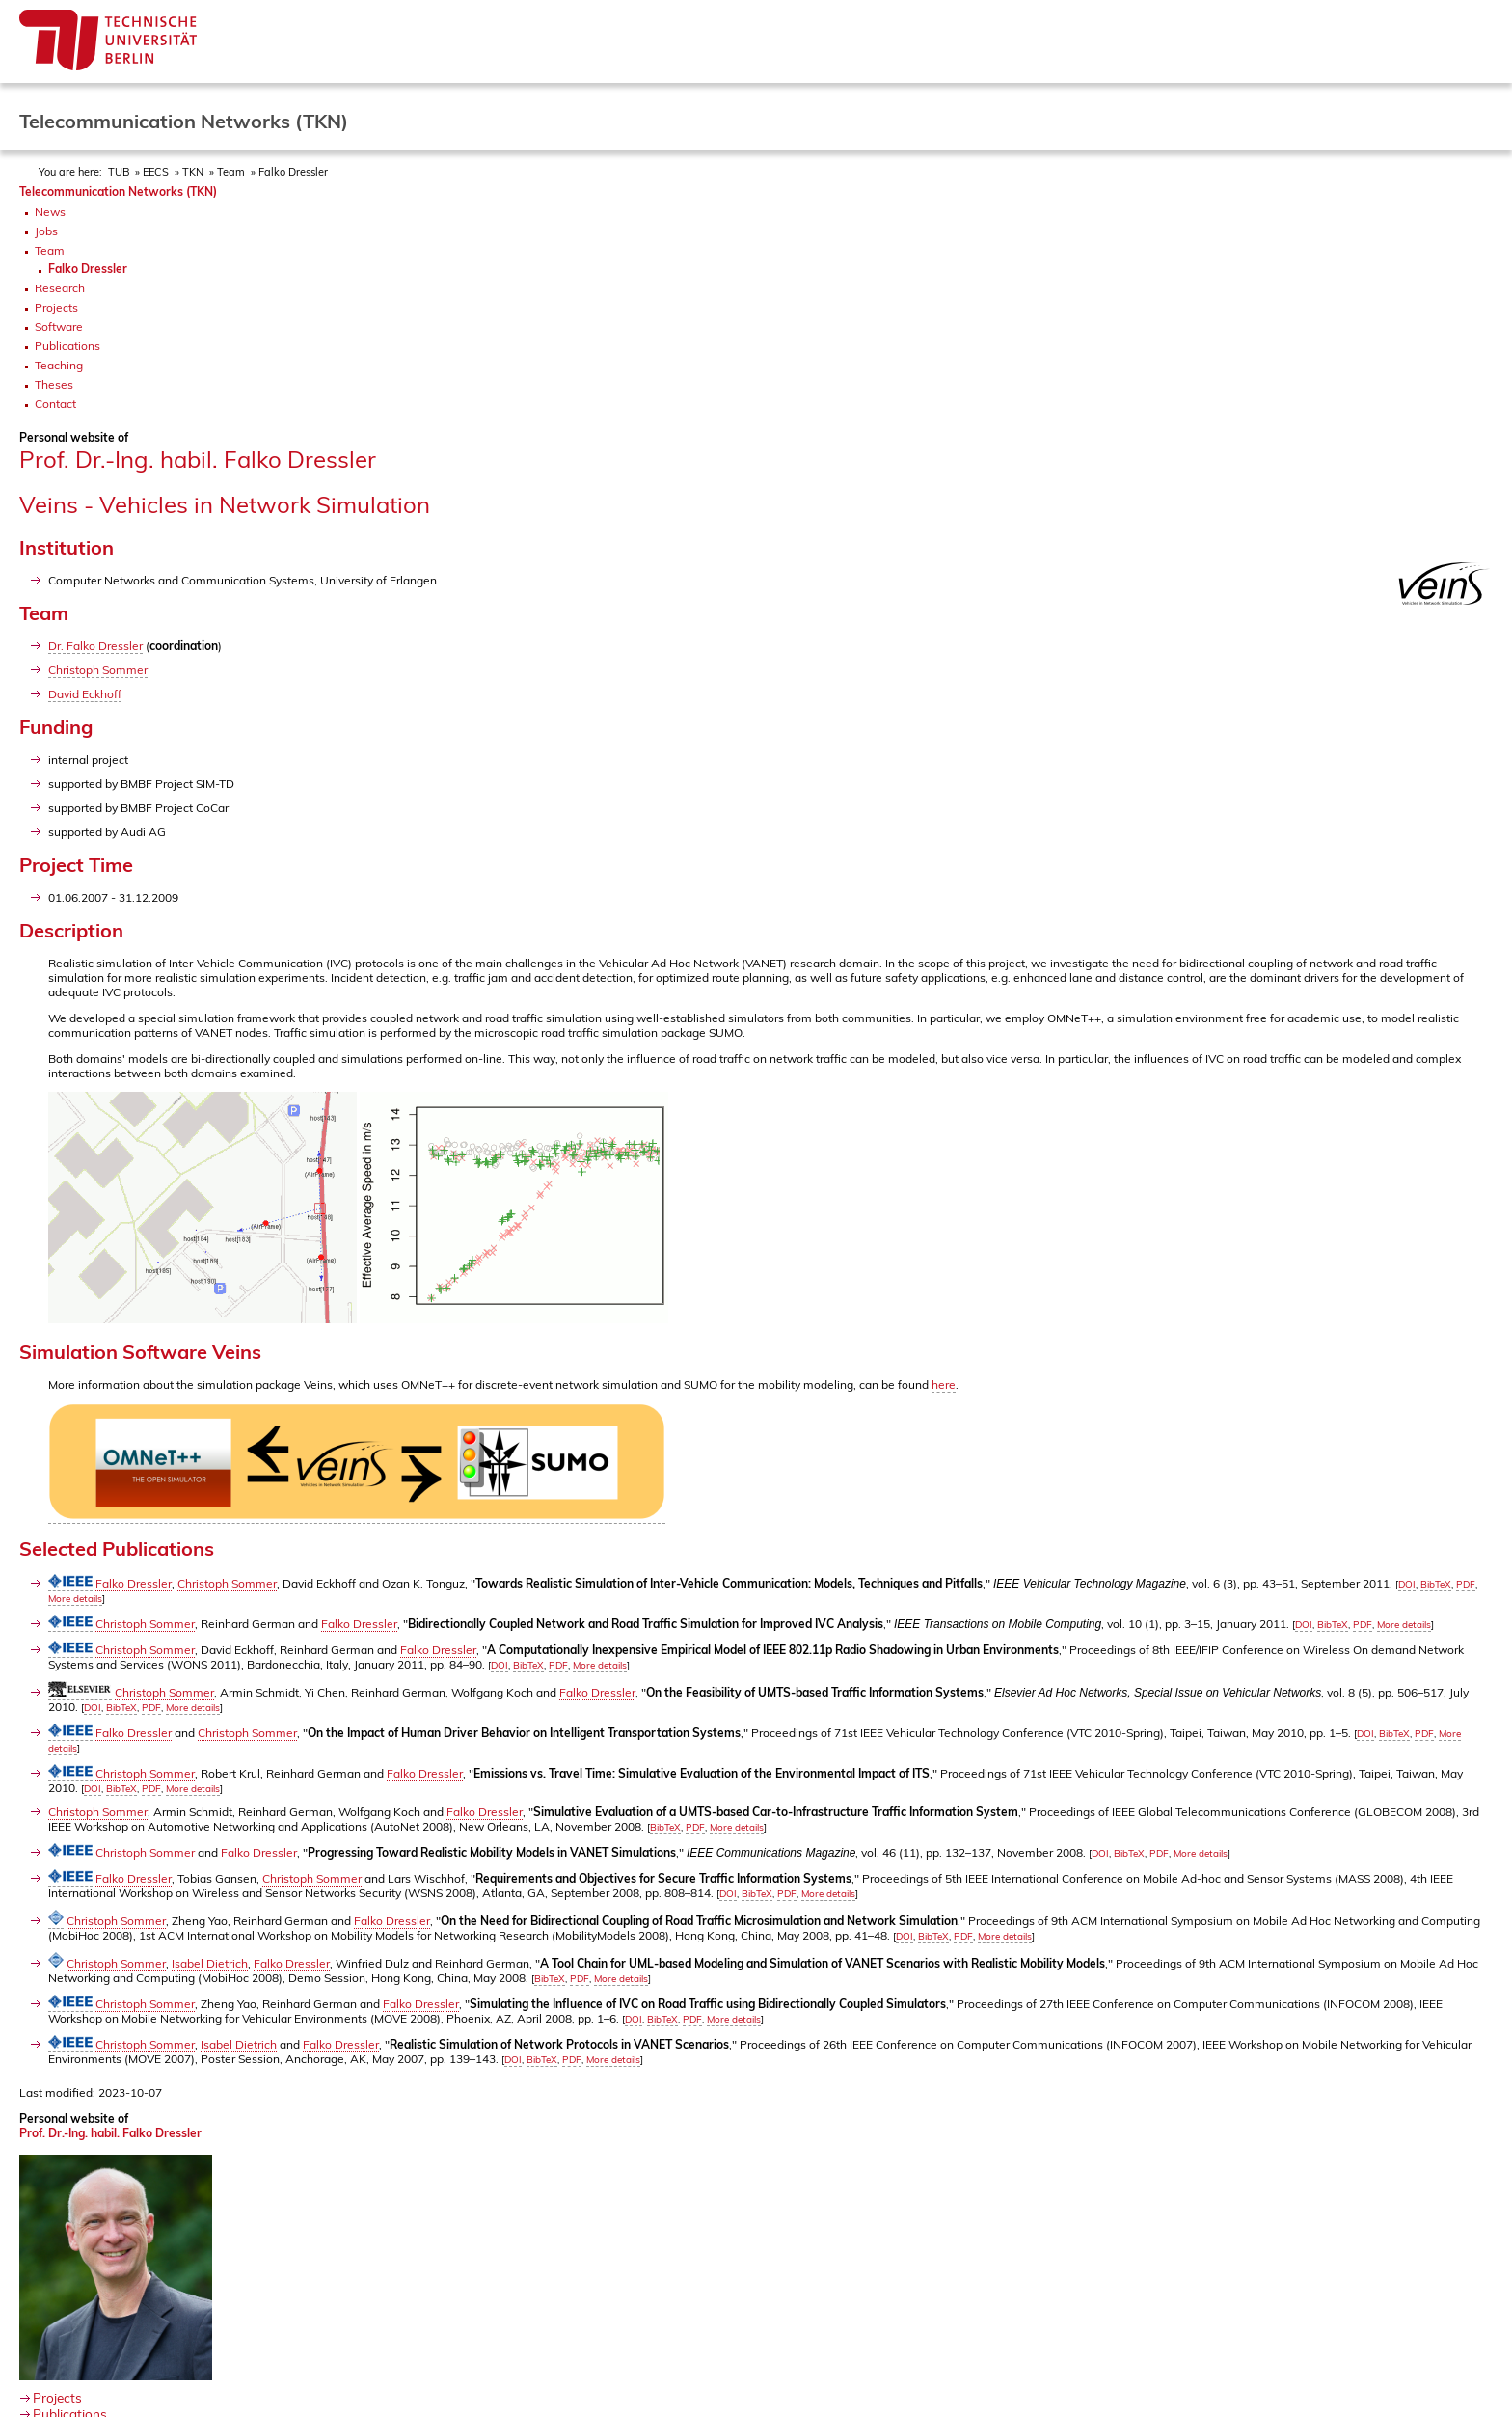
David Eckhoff (85, 694)
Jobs (46, 231)
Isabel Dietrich (210, 1963)
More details (75, 1598)
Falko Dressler (293, 171)
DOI (1407, 1584)
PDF (1465, 1584)
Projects (56, 307)
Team (231, 171)
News (50, 211)
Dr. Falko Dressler (95, 645)
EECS (156, 171)
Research (60, 288)
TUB (118, 171)
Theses (54, 384)
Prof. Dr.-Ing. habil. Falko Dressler (110, 2133)
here (944, 1384)
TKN (192, 171)
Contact (55, 403)
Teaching (59, 365)
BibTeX (1435, 1584)
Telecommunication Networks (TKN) (118, 191)
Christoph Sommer (98, 670)
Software (59, 326)
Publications (67, 346)
